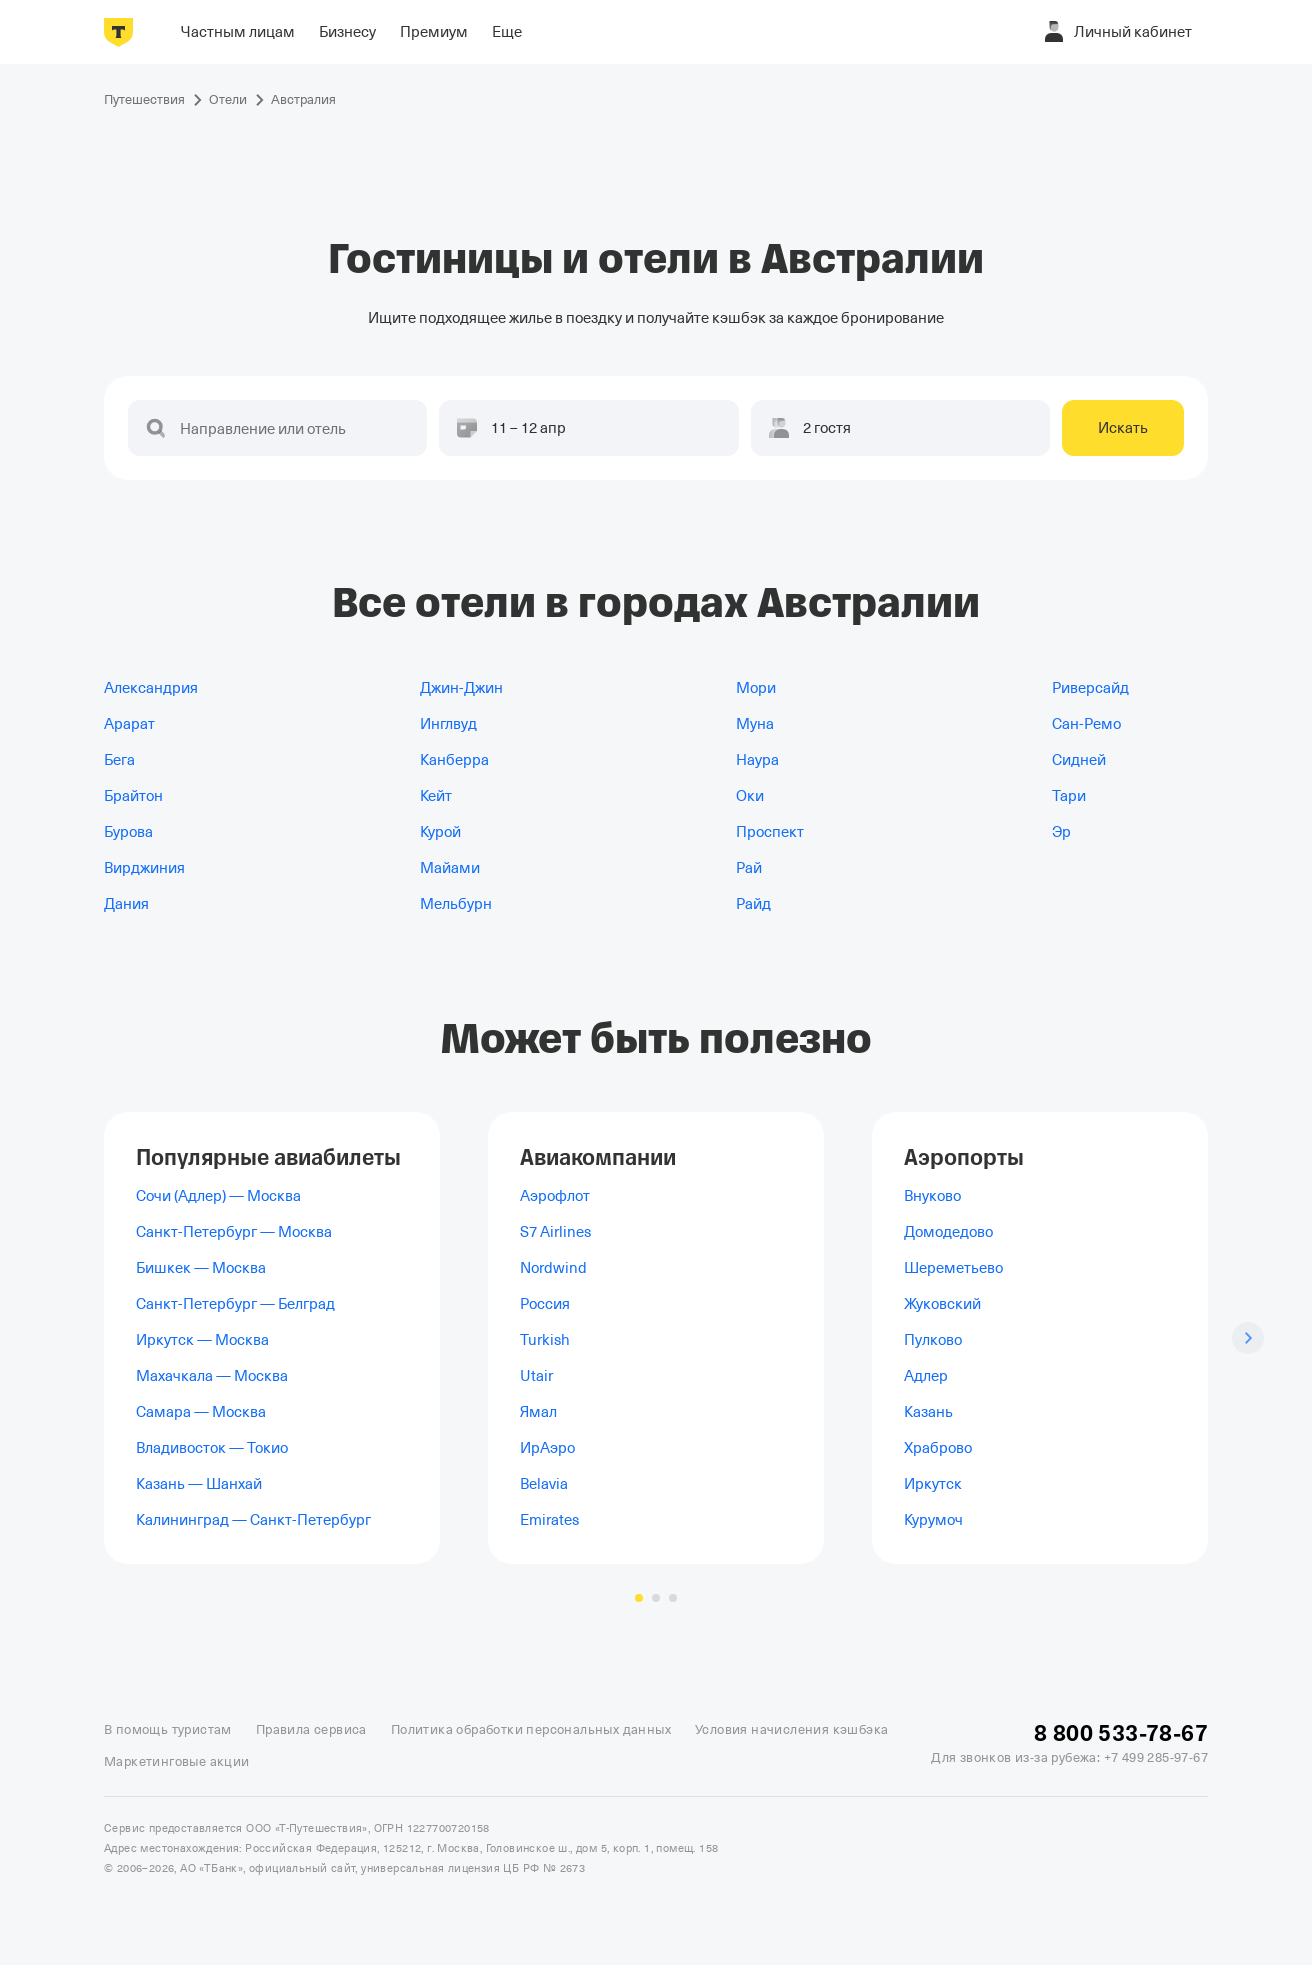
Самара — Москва (201, 1412)
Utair (536, 1376)
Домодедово (948, 1232)
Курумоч (933, 1520)
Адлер (926, 1376)
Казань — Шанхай (199, 1484)
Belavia (544, 1484)
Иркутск (933, 1484)
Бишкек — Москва (201, 1268)
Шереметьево (953, 1268)
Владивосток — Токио (212, 1448)
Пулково (933, 1340)
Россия (545, 1304)
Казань (928, 1412)
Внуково (932, 1196)
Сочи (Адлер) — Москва (218, 1196)
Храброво (938, 1448)
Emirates (549, 1520)
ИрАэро (547, 1448)
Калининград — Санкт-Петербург (253, 1520)
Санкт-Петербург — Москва (234, 1232)
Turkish (545, 1340)
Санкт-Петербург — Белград (235, 1304)
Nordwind (553, 1268)
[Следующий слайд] (1248, 1338)
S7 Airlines (555, 1232)
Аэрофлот (555, 1196)
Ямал (538, 1412)
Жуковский (942, 1304)
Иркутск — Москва (202, 1340)
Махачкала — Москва (212, 1376)
